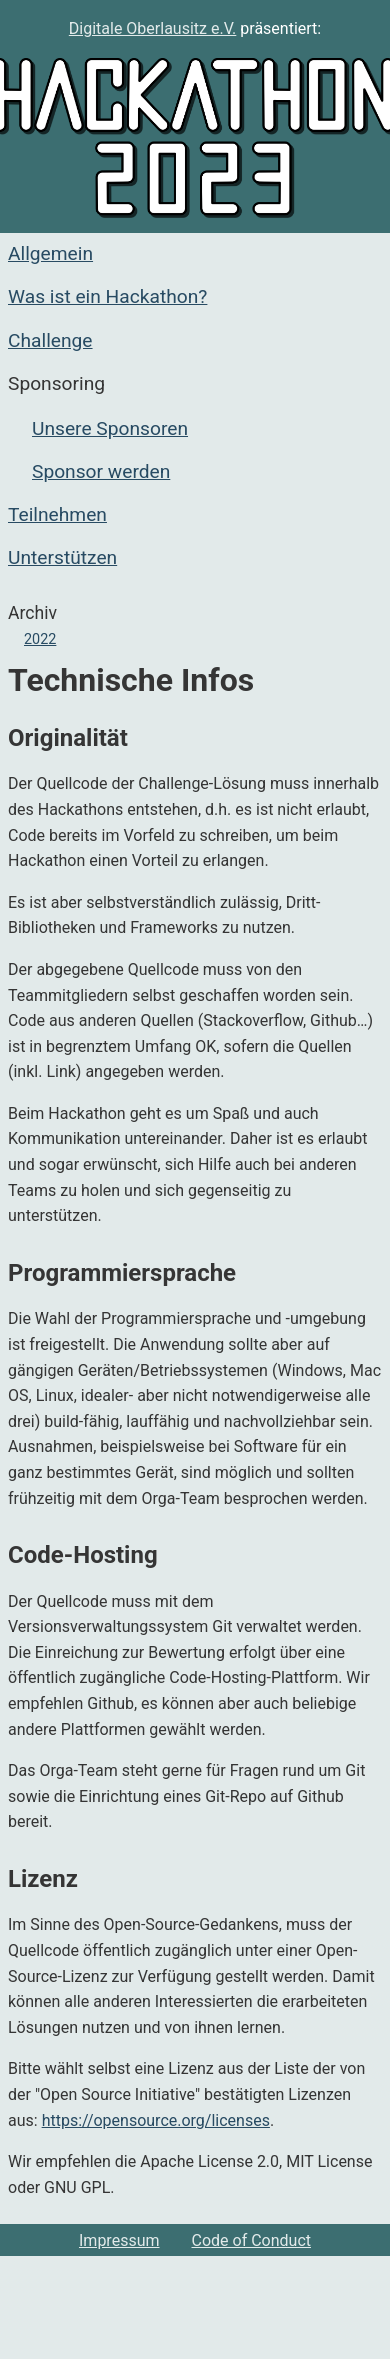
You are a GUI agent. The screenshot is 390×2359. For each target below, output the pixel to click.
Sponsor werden (101, 471)
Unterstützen (62, 557)
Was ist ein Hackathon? (107, 296)
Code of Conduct (252, 2240)
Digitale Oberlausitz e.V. (153, 28)
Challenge (50, 340)
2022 (40, 639)
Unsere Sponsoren (110, 428)
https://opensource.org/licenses (156, 2120)
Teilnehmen (57, 514)
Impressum (119, 2240)
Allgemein (50, 253)
